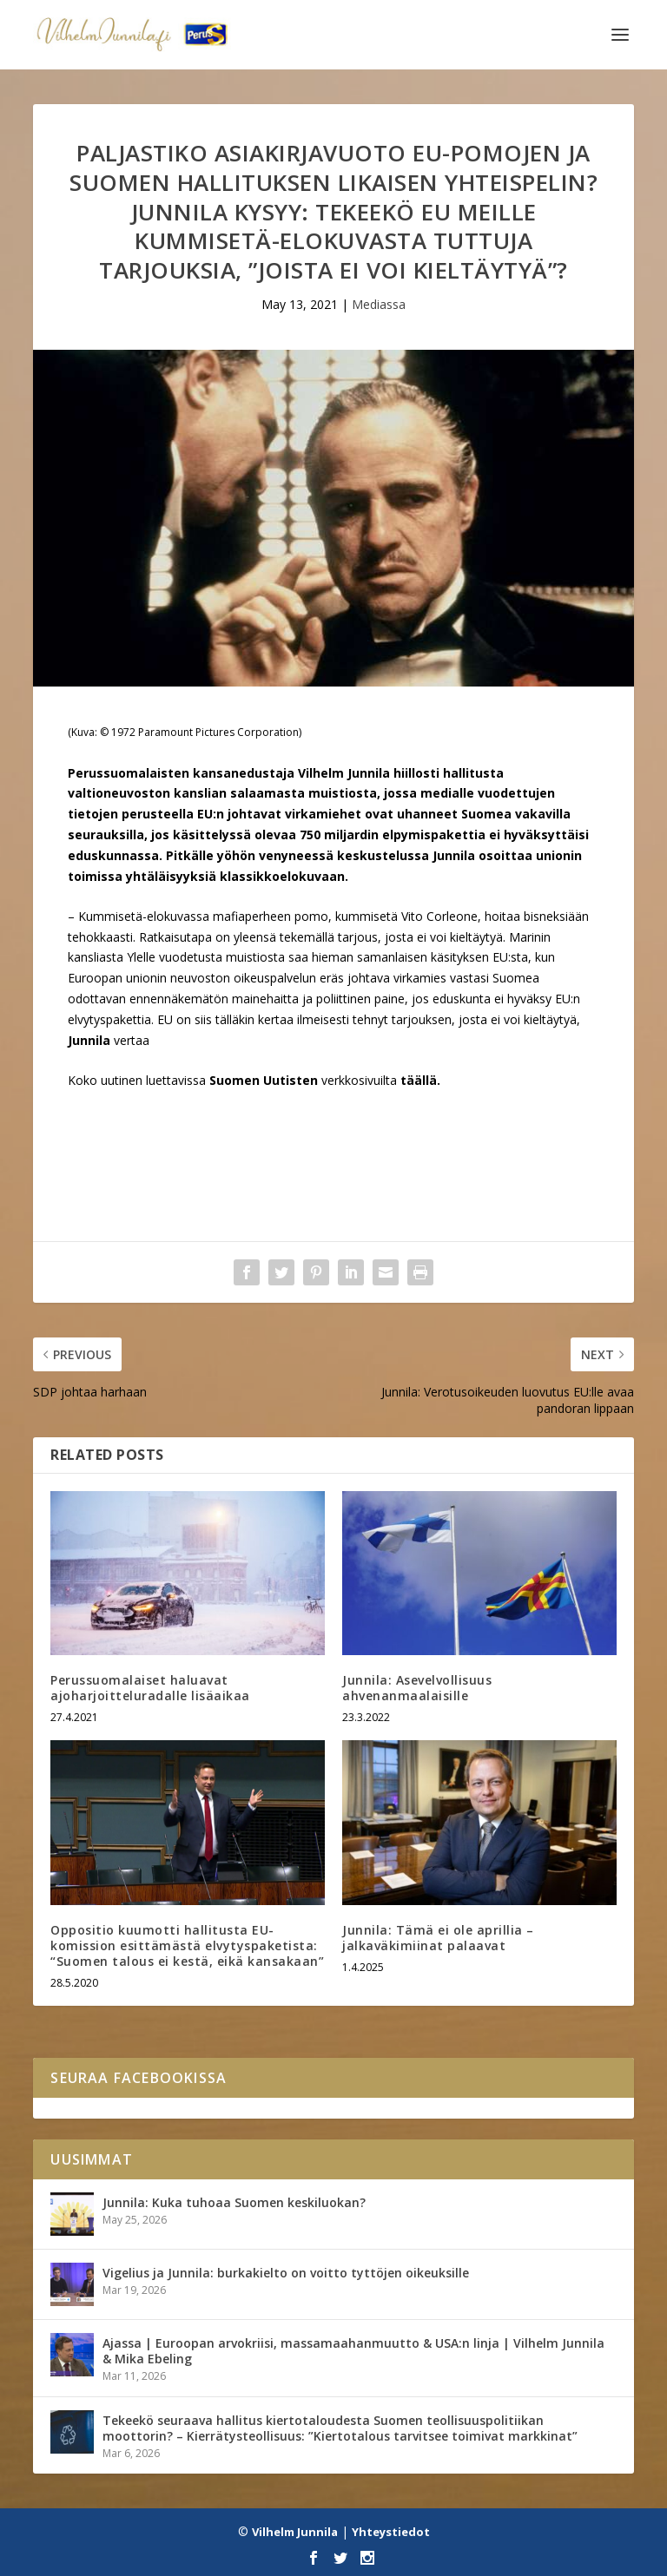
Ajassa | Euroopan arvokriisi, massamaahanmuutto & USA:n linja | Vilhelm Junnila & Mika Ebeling (353, 2351)
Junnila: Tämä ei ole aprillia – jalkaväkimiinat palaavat (438, 1938)
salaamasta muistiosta (303, 793)
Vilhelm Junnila (295, 2532)
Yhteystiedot (391, 2532)
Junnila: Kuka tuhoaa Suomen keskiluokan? (234, 2202)
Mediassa (379, 304)
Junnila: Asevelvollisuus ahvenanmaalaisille (417, 1688)
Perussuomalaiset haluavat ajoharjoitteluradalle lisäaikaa (150, 1688)
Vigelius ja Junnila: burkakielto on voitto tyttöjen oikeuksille (285, 2272)
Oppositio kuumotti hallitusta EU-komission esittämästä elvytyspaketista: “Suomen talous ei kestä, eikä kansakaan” (187, 1945)
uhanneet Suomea (452, 813)
